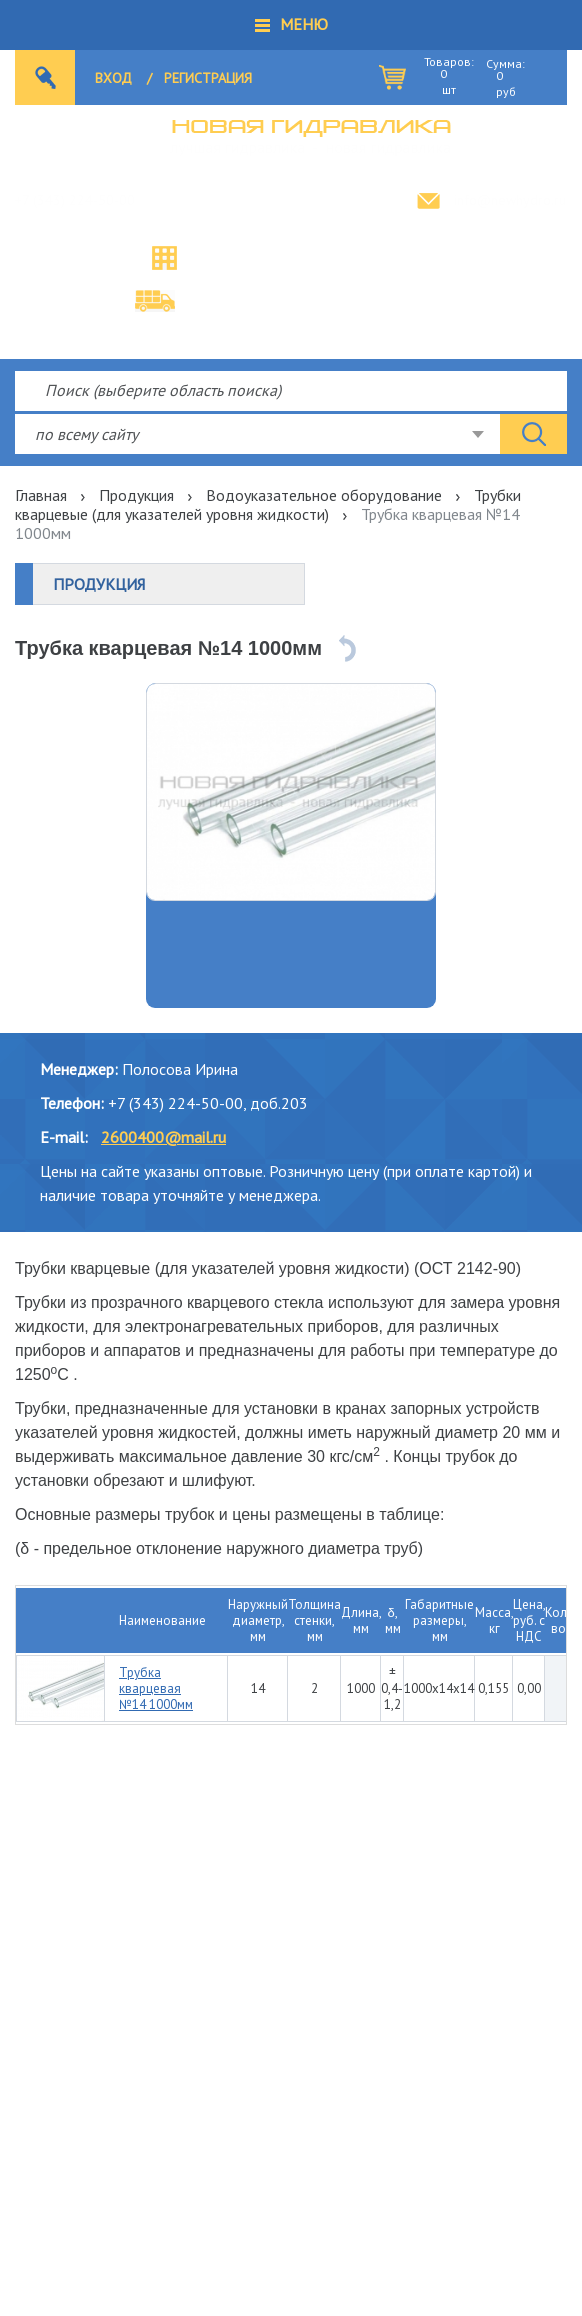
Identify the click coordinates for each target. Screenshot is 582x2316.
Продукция (136, 495)
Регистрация (208, 78)
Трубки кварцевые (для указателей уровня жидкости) (268, 504)
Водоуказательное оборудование (324, 495)
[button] (291, 25)
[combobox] (257, 434)
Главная (41, 495)
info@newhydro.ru (510, 200)
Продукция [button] (99, 584)
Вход (113, 78)
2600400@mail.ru (163, 1137)
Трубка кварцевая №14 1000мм (156, 1688)
